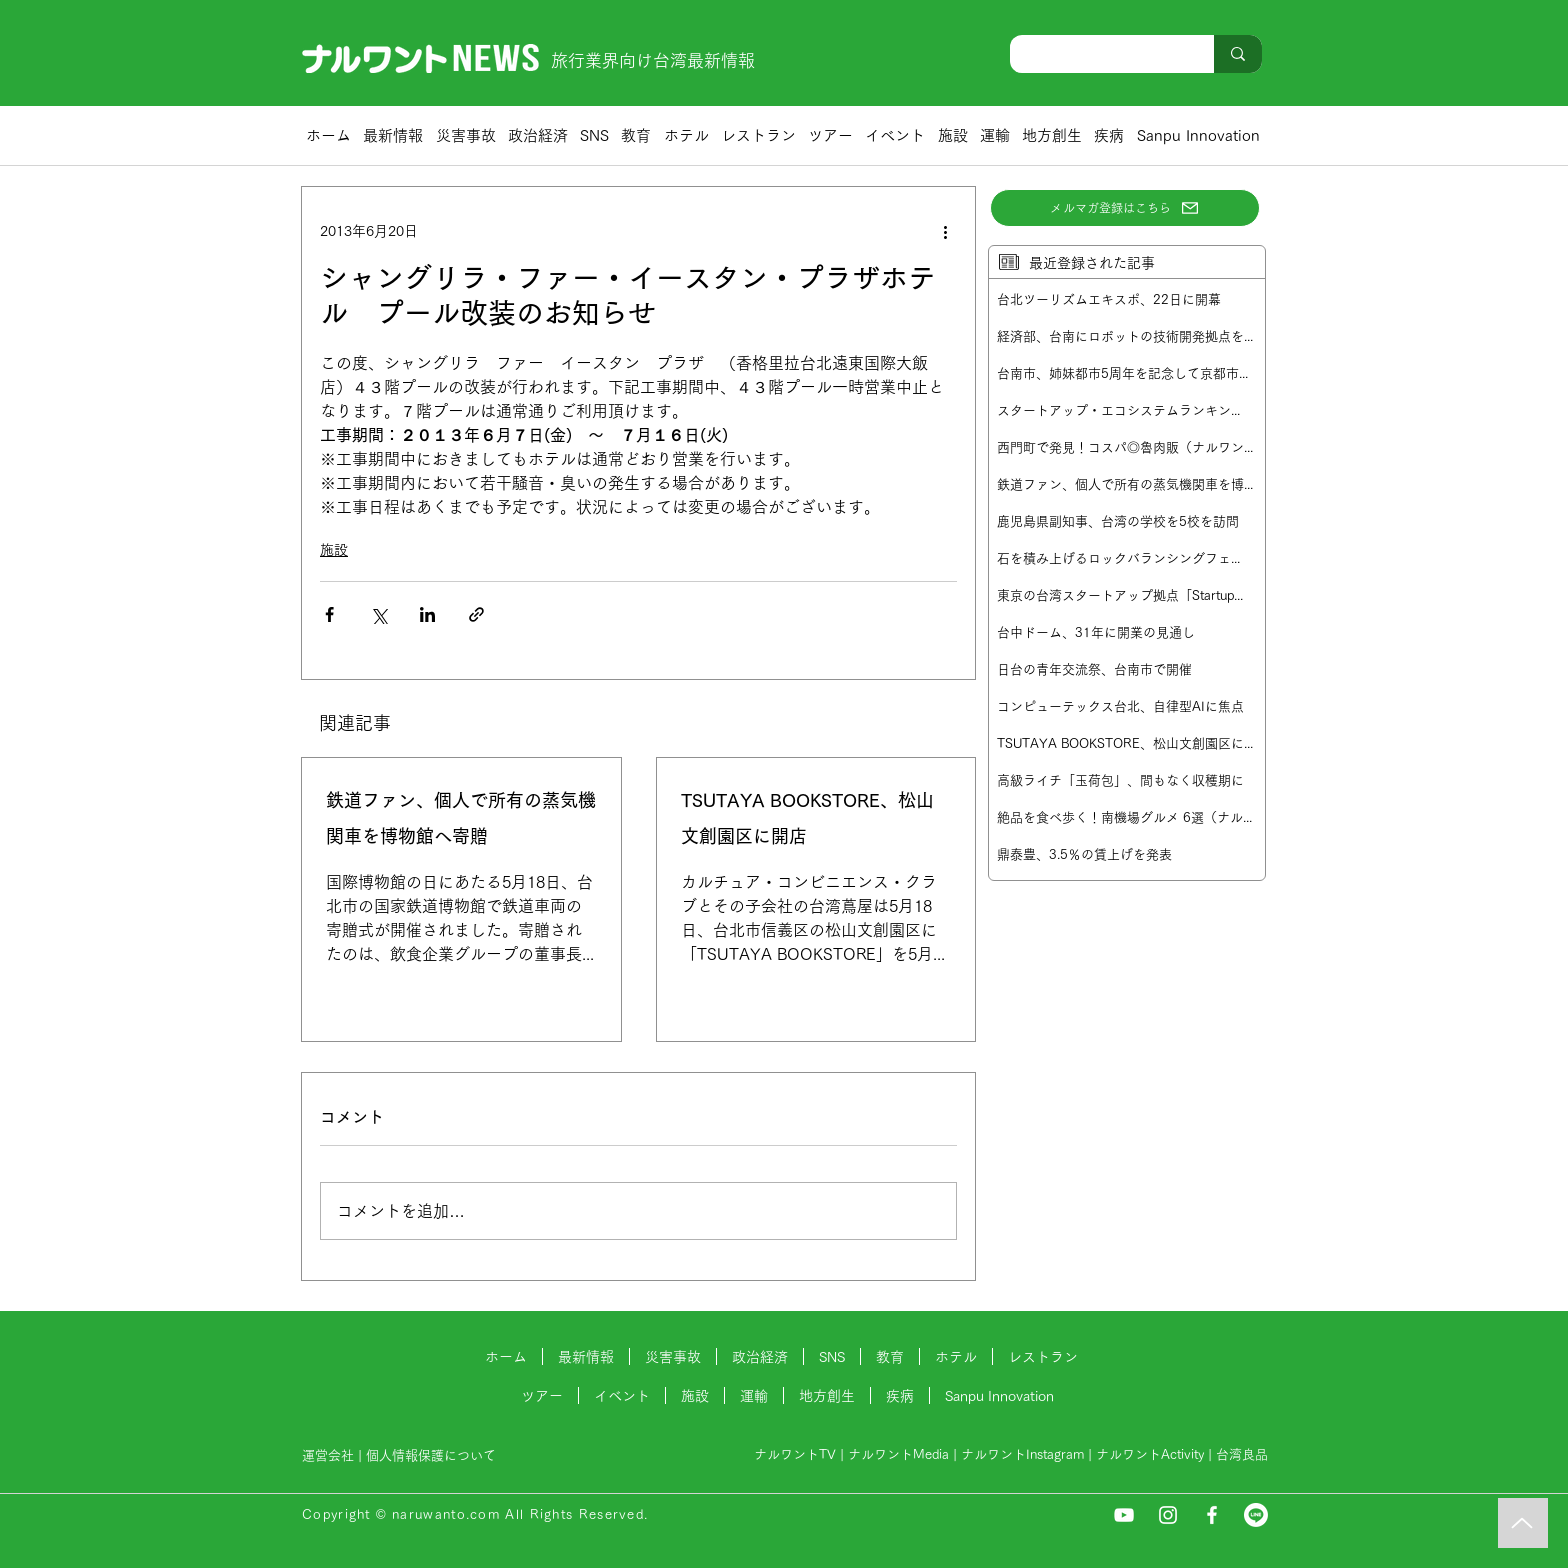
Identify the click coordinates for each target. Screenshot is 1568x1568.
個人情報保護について (433, 1455)
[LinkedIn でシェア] (427, 614)
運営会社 (328, 1455)
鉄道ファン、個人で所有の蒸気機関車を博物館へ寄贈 (461, 818)
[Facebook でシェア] (329, 614)
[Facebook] (1212, 1515)
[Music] (1523, 1523)
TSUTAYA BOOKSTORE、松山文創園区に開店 (807, 818)
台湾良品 (1242, 1454)
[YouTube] (1124, 1515)
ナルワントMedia (898, 1454)
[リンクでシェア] (476, 614)
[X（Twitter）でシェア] (378, 614)
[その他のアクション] (945, 231)
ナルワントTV (795, 1454)
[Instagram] (1168, 1515)
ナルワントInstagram (1022, 1454)
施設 (334, 550)
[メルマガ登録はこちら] (1125, 208)
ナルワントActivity (1150, 1454)
